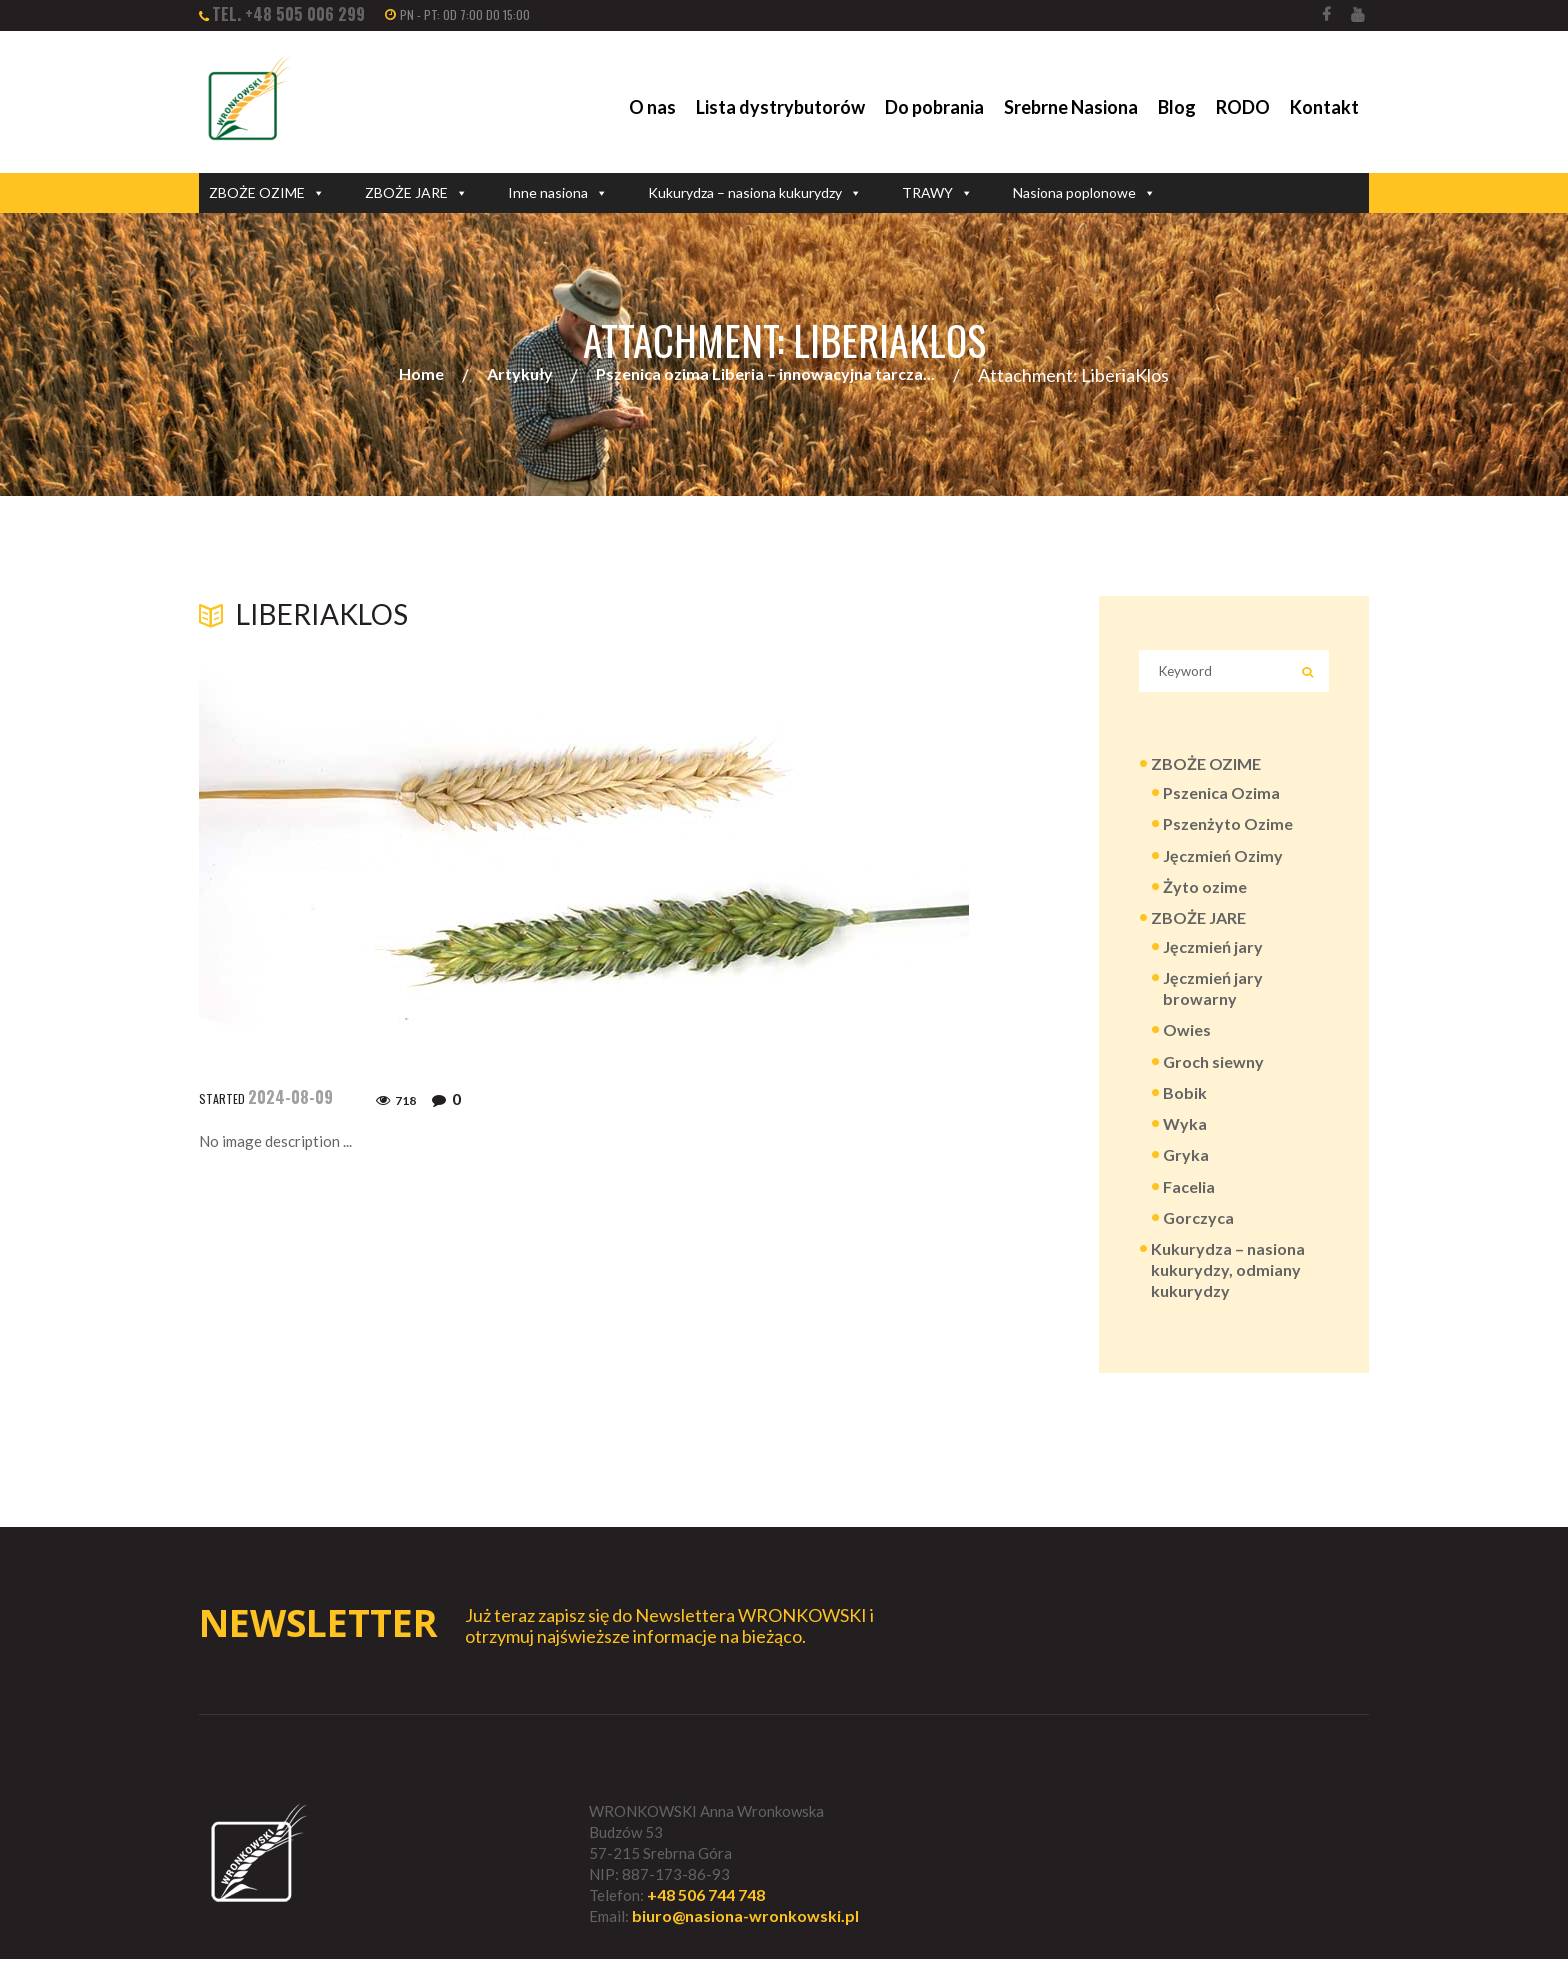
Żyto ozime (1205, 896)
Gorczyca (1198, 1238)
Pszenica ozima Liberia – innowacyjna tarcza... (765, 375)
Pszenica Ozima (1221, 800)
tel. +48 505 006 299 (288, 14)
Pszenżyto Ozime (1228, 832)
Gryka (1186, 1174)
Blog (1177, 107)
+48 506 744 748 (706, 1920)
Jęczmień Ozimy (1223, 864)
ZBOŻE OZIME (267, 193)
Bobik (1185, 1109)
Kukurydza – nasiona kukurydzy (755, 193)
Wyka (1185, 1142)
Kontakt (1324, 107)
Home (421, 375)
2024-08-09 (290, 1098)
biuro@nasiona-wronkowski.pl (745, 1942)
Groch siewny (1213, 1077)
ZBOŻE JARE (416, 193)
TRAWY (937, 193)
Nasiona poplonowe (1084, 193)
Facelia (1189, 1206)
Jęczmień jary (1213, 958)
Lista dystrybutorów (780, 107)
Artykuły (520, 375)
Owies (1187, 1045)
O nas (652, 107)
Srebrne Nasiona (1071, 107)
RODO (1243, 107)
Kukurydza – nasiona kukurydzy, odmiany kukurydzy (1228, 1292)
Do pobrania (934, 107)
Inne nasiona (558, 193)
